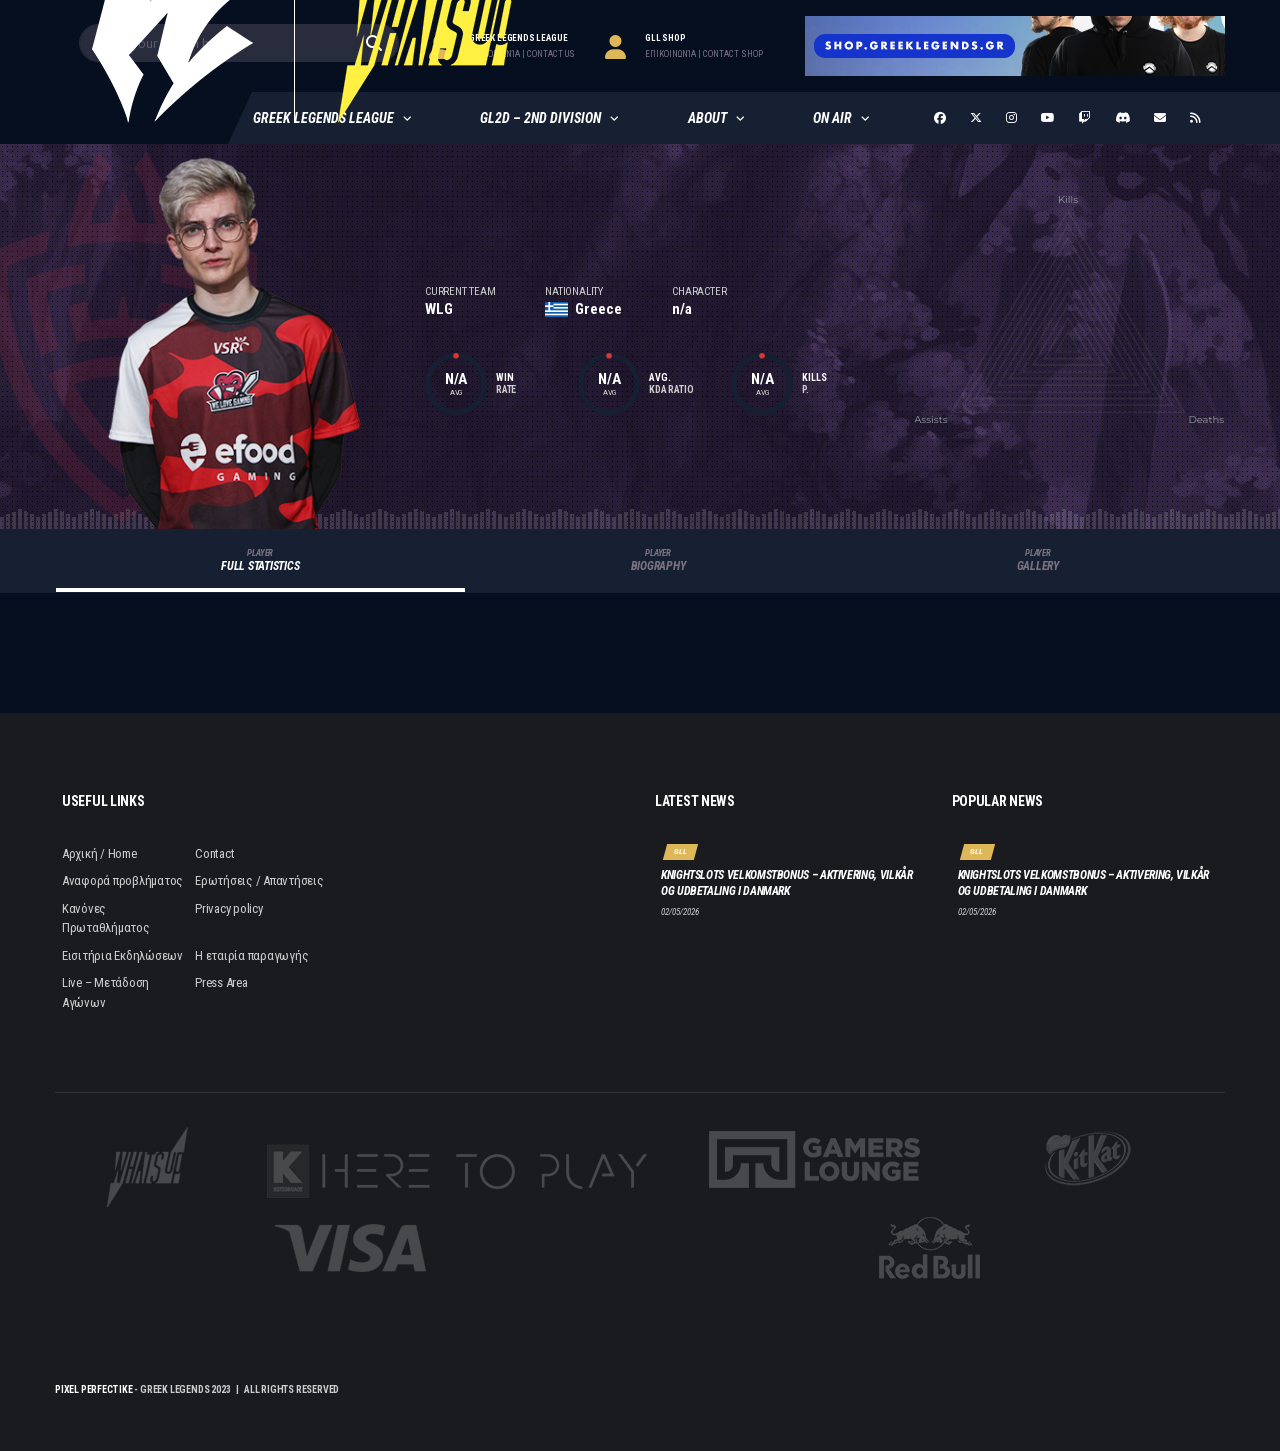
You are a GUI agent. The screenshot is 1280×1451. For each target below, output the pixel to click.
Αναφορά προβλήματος (122, 880)
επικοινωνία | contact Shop (704, 54)
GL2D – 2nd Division (540, 118)
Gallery (1038, 560)
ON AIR (832, 118)
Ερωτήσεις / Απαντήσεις (259, 880)
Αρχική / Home (99, 853)
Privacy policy (228, 908)
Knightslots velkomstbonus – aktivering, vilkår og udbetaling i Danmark (786, 883)
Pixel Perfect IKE (94, 1389)
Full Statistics (260, 560)
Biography (658, 560)
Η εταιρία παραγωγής (251, 955)
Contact (214, 853)
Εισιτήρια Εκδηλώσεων (122, 955)
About (707, 118)
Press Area (221, 982)
